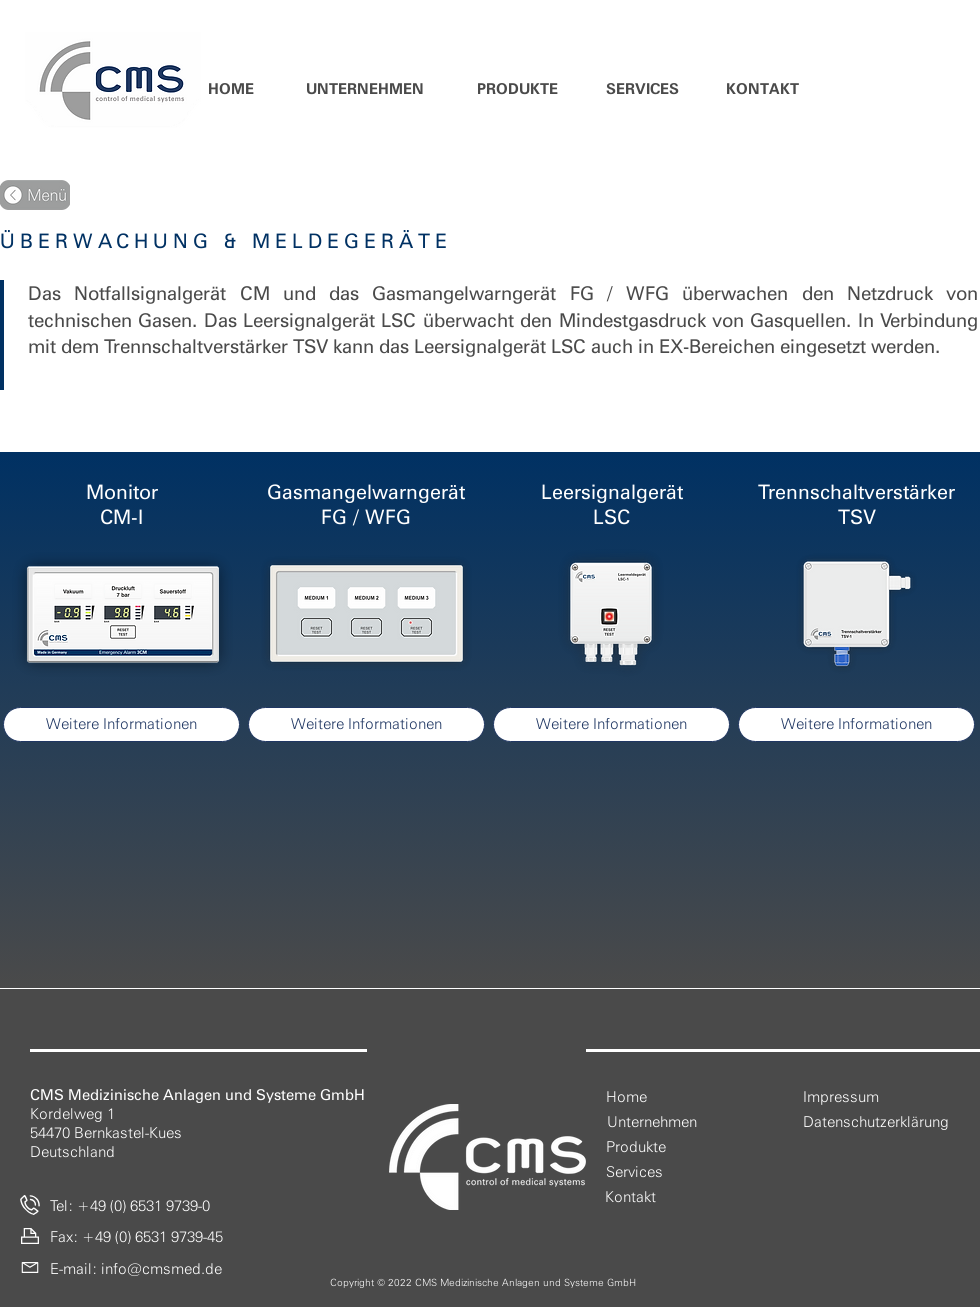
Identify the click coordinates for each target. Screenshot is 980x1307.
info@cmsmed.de (161, 1269)
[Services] (634, 1172)
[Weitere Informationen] (121, 724)
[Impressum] (841, 1097)
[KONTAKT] (762, 89)
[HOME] (230, 89)
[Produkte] (636, 1147)
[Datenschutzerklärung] (876, 1122)
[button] (364, 89)
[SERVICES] (642, 89)
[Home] (626, 1097)
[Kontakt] (630, 1197)
